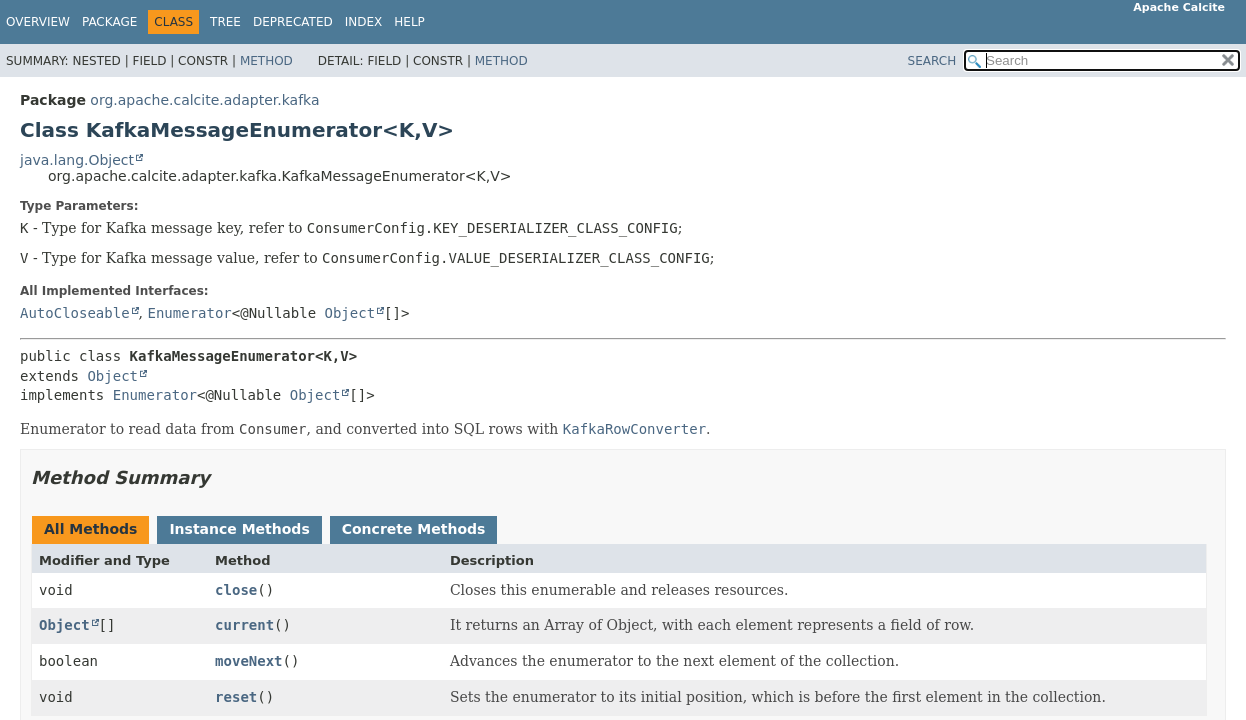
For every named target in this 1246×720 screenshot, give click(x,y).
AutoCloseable (75, 313)
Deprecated (293, 22)
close (236, 590)
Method (266, 61)
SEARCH (932, 61)
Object (350, 313)
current (244, 625)
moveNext (248, 661)
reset (236, 697)
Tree (225, 22)
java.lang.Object (77, 160)
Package (109, 22)
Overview (38, 22)
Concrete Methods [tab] (414, 529)
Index (364, 22)
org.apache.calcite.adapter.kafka (204, 100)
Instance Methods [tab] (239, 529)
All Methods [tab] (90, 529)
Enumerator (189, 313)
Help (409, 22)
